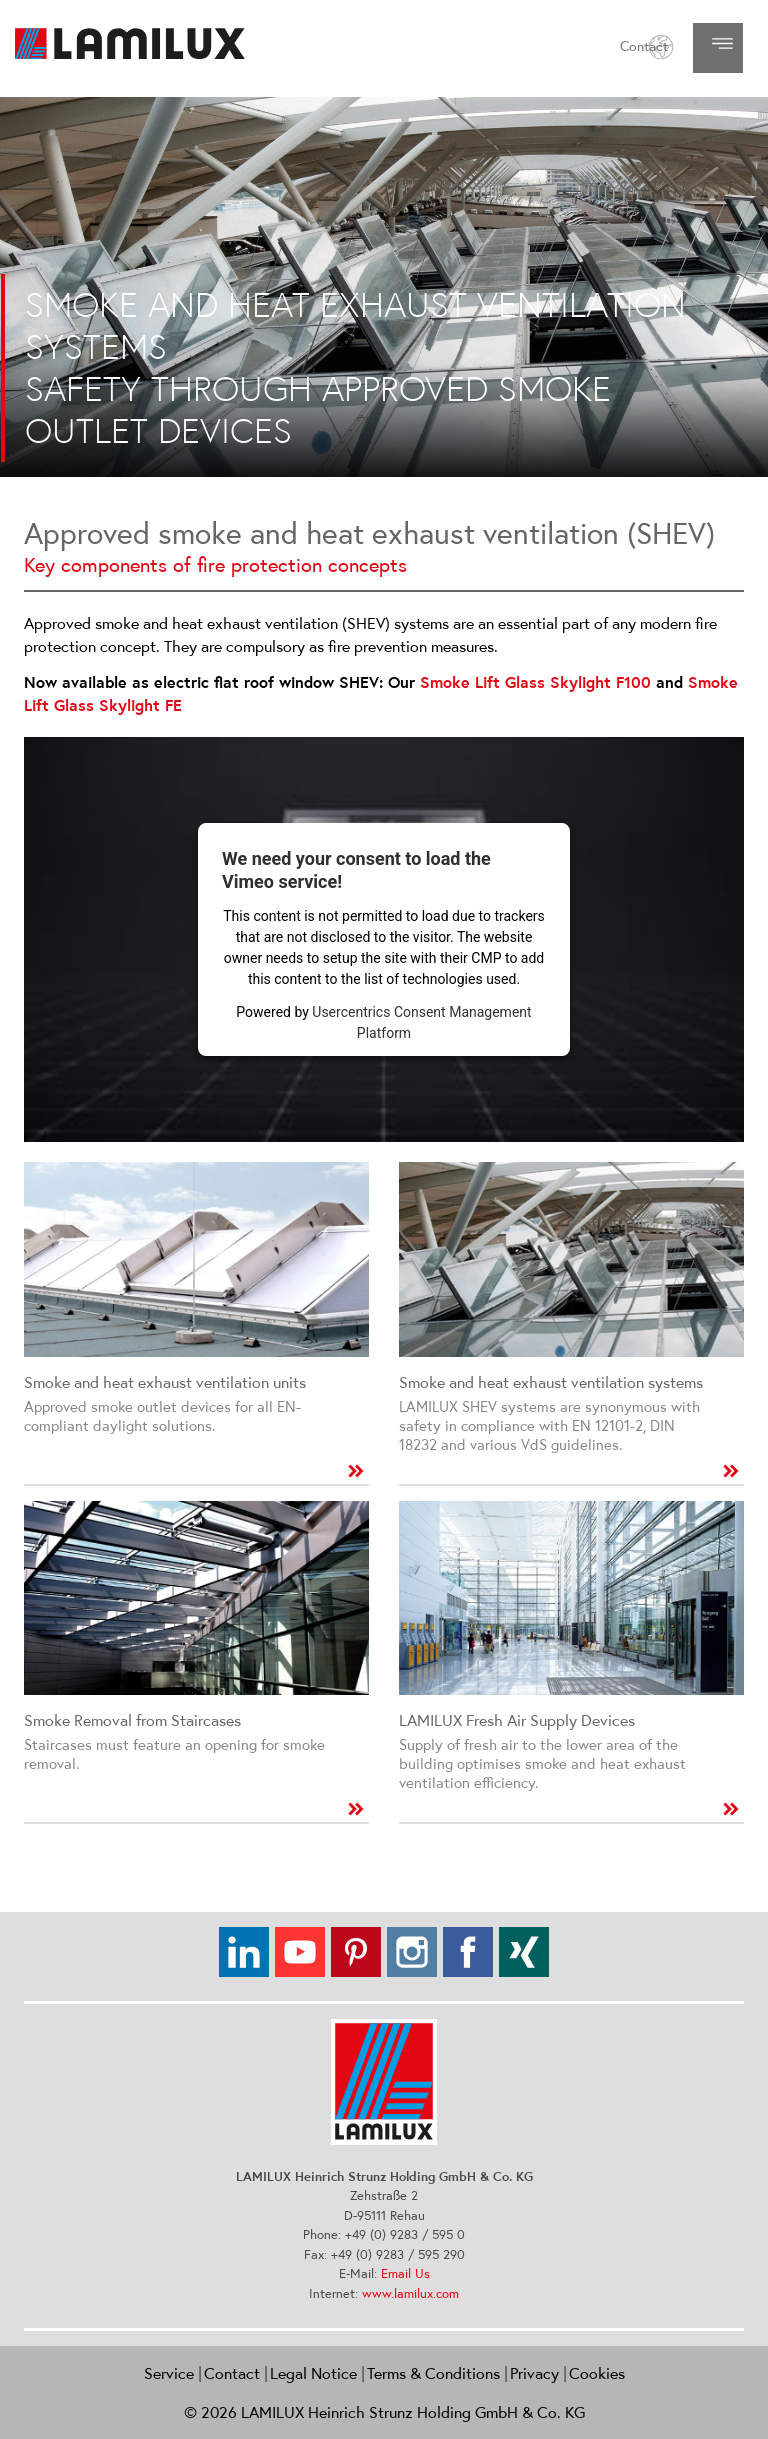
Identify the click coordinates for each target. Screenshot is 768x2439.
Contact (644, 46)
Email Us (405, 2273)
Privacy (534, 2373)
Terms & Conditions (433, 2373)
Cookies (597, 2373)
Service (169, 2373)
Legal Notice (313, 2373)
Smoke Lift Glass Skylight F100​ (535, 682)
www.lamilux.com (410, 2293)
